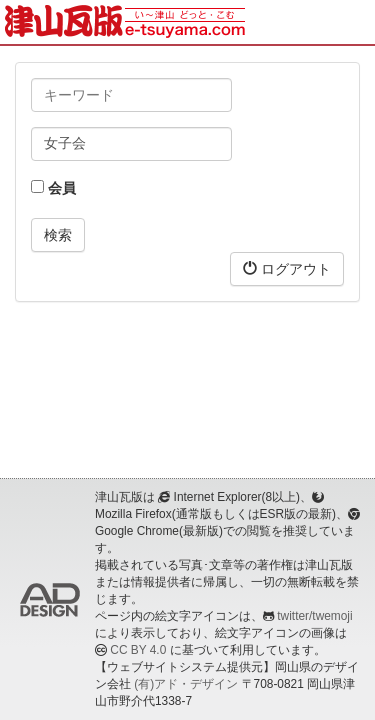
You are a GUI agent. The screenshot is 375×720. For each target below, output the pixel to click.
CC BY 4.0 (138, 650)
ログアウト (287, 268)
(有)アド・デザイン (186, 684)
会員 (53, 188)
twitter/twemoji (314, 616)
